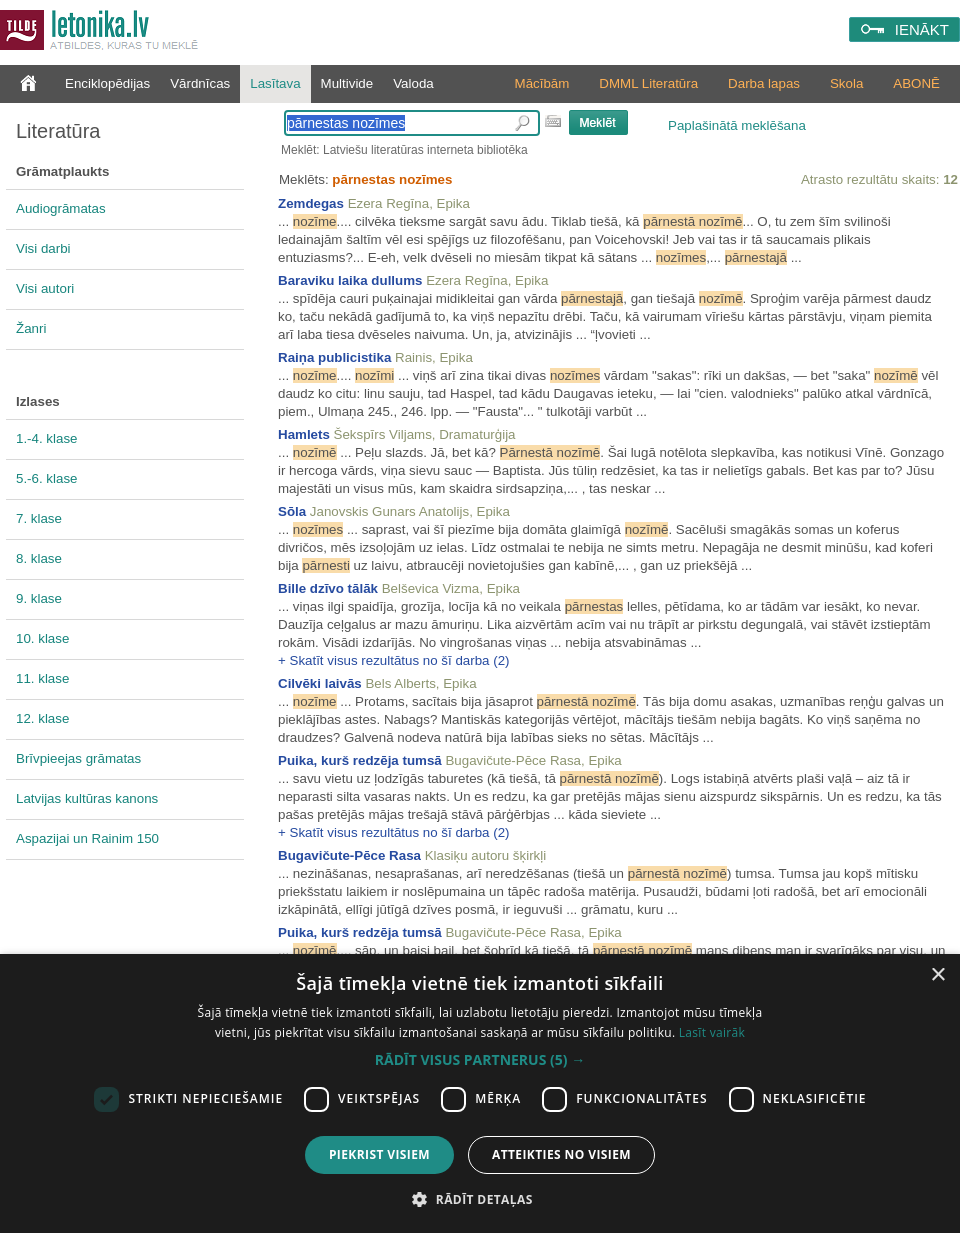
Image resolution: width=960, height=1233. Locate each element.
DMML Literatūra (648, 83)
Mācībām (542, 83)
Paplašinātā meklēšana (737, 125)
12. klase (42, 718)
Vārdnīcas (200, 83)
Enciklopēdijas (107, 83)
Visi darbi (43, 248)
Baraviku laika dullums (350, 280)
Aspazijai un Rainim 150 (87, 838)
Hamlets (304, 434)
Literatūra (58, 131)
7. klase (39, 518)
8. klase (39, 558)
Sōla (292, 511)
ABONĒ (916, 83)
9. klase (39, 598)
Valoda (413, 83)
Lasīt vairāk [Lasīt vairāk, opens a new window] (712, 1032)
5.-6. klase (47, 478)
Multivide (347, 83)
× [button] (937, 975)
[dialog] (480, 1093)
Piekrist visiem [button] (379, 1154)
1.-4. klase (47, 438)
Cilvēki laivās (320, 683)
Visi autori (45, 288)
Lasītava (275, 83)
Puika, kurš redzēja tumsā (360, 760)
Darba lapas (764, 83)
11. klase (42, 678)
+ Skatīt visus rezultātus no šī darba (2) (394, 660)
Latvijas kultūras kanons (87, 798)
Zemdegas (311, 203)
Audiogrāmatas (61, 208)
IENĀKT (922, 29)
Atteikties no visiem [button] (561, 1154)
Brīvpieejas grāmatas (78, 758)
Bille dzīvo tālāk (328, 588)
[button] (480, 1060)
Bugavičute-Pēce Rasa (349, 855)
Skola (846, 83)
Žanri (31, 328)
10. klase (42, 638)
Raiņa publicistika (334, 357)
